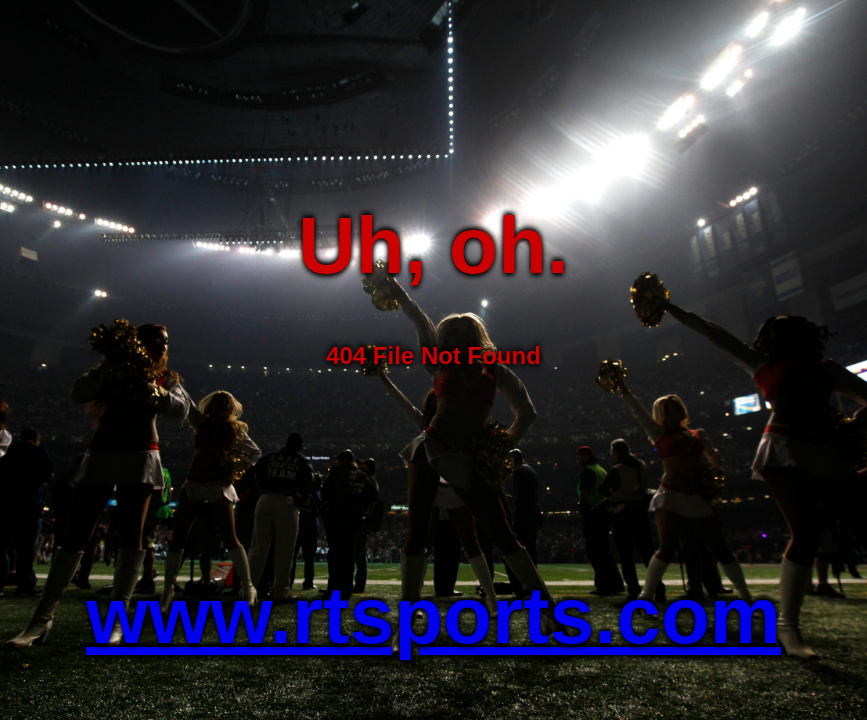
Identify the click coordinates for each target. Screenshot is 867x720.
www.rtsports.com (433, 615)
